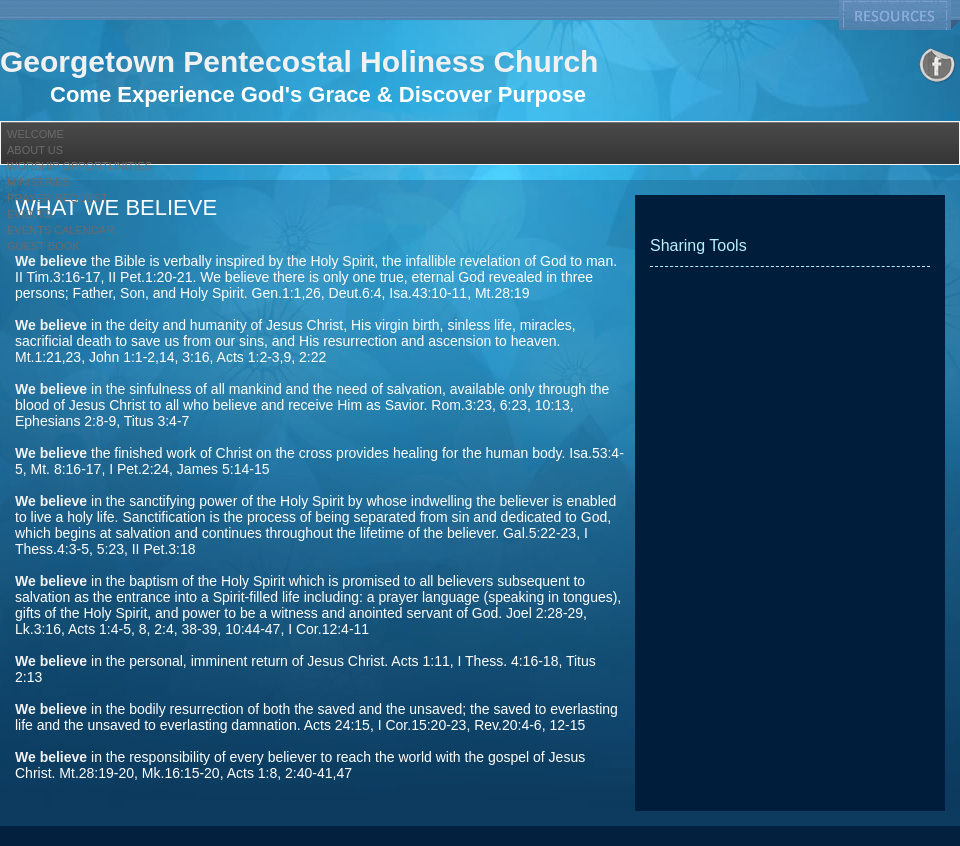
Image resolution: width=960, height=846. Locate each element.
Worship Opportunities (79, 166)
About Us (35, 150)
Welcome (35, 134)
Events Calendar (60, 230)
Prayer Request (57, 198)
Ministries (38, 182)
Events (29, 214)
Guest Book (43, 246)
